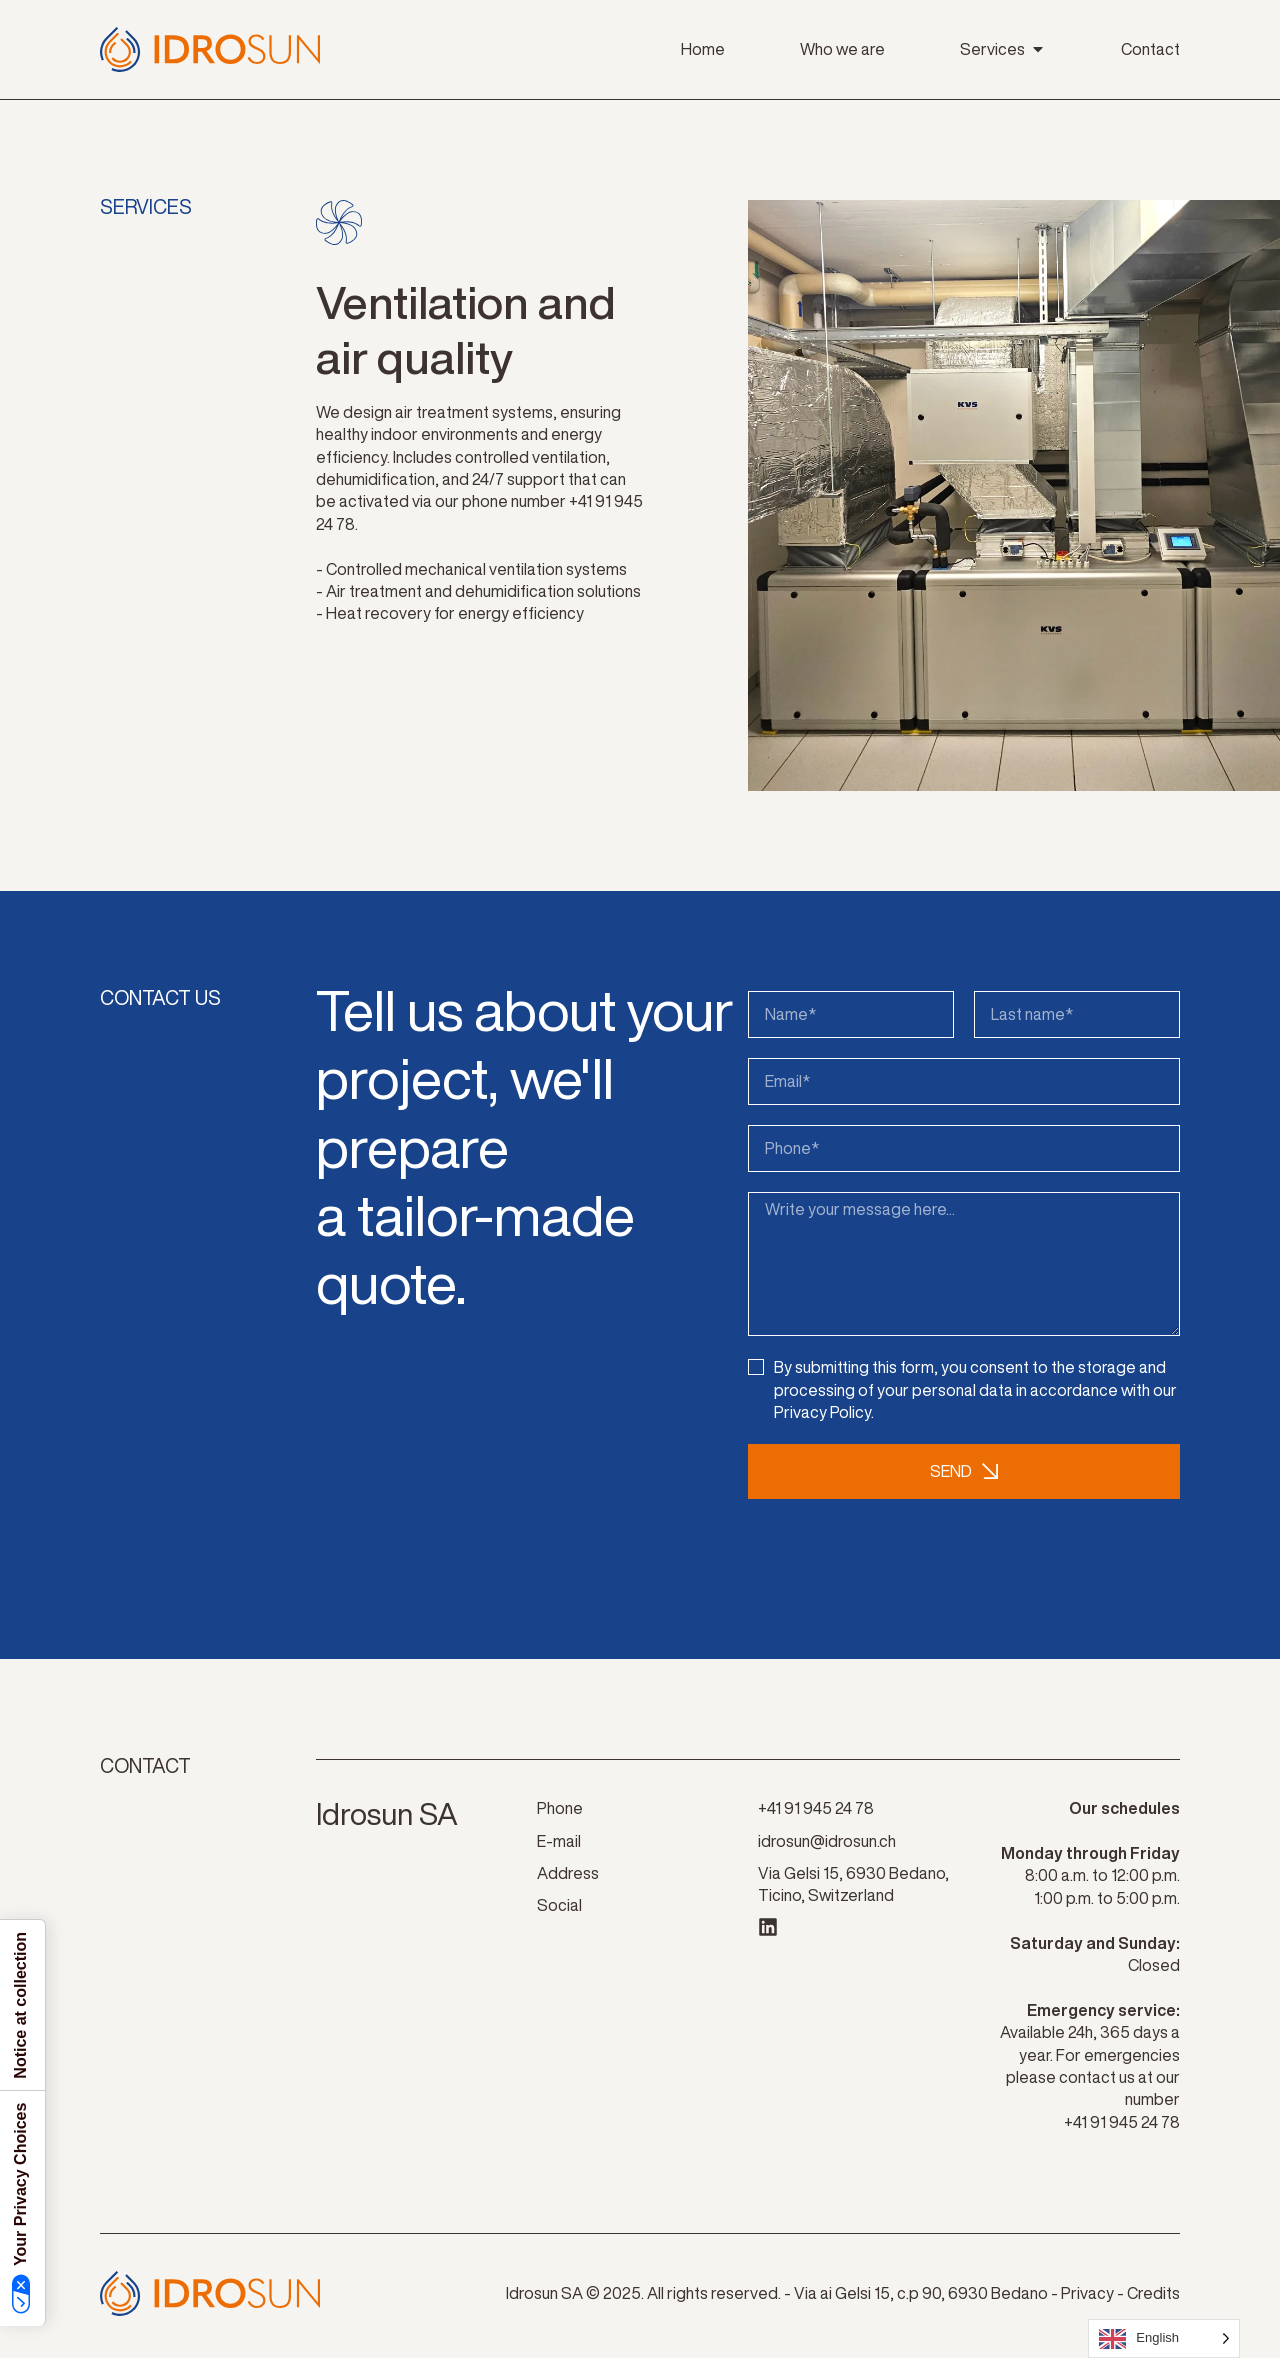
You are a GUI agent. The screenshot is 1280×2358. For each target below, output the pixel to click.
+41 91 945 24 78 (1122, 2127)
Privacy (1087, 2298)
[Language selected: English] (1164, 2338)
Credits (1153, 2298)
